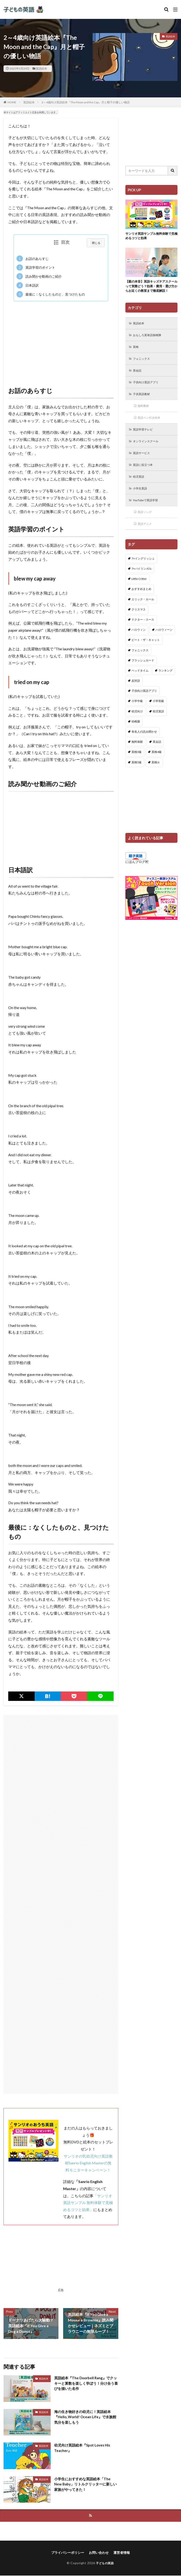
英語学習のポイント (35, 267)
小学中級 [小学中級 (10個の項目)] (137, 716)
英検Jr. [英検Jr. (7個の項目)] (156, 777)
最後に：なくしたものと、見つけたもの (50, 294)
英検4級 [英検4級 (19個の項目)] (157, 767)
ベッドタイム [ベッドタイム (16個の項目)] (140, 685)
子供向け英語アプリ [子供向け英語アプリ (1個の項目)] (144, 706)
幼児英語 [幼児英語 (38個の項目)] (158, 726)
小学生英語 (141, 502)
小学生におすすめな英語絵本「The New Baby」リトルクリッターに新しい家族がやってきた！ (85, 2484)
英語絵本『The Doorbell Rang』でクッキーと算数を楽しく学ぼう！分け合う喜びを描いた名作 (85, 2384)
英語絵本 (41, 68)
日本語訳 (27, 285)
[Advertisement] (61, 339)
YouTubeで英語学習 (148, 514)
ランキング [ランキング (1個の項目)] (165, 685)
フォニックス (143, 367)
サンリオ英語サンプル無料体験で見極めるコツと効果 (150, 236)
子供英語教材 (143, 404)
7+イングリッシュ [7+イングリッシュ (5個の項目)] (143, 573)
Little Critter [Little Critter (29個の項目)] (139, 594)
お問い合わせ (99, 2553)
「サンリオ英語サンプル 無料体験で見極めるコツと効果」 (88, 2202)
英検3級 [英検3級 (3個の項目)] (137, 767)
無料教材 (144, 416)
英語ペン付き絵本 (151, 428)
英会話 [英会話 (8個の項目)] (157, 757)
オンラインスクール (148, 453)
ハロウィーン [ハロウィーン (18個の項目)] (164, 645)
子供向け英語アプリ (148, 392)
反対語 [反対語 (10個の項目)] (136, 695)
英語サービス (143, 465)
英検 (136, 355)
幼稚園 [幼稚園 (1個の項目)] (136, 736)
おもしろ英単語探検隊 (149, 343)
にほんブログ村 (136, 877)
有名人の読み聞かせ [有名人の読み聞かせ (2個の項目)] (144, 746)
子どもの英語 (105, 2563)
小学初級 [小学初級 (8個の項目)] (158, 716)
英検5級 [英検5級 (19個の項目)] (137, 777)
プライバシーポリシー (67, 2553)
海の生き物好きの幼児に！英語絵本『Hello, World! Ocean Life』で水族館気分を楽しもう (85, 2417)
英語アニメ (146, 539)
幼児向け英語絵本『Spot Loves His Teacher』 (84, 2448)
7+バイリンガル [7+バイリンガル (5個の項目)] (142, 583)
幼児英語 (140, 490)
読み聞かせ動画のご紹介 (39, 276)
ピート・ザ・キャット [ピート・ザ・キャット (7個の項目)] (146, 655)
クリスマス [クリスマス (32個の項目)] (139, 624)
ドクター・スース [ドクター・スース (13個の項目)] (143, 634)
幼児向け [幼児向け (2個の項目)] (137, 726)
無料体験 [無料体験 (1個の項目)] (137, 757)
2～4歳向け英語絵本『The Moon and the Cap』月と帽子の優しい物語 (86, 102)
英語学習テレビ (144, 441)
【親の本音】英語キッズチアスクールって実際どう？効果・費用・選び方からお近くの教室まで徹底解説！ (150, 289)
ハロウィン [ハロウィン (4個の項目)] (139, 645)
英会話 (138, 379)
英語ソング (146, 527)
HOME (12, 102)
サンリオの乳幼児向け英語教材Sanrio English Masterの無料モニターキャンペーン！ (88, 2163)
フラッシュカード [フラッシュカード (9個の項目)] (143, 675)
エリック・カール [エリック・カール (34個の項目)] (143, 614)
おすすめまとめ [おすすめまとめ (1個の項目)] (141, 604)
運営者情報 (121, 2553)
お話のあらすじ (32, 258)
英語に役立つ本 (144, 478)
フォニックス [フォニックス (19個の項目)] (140, 665)
